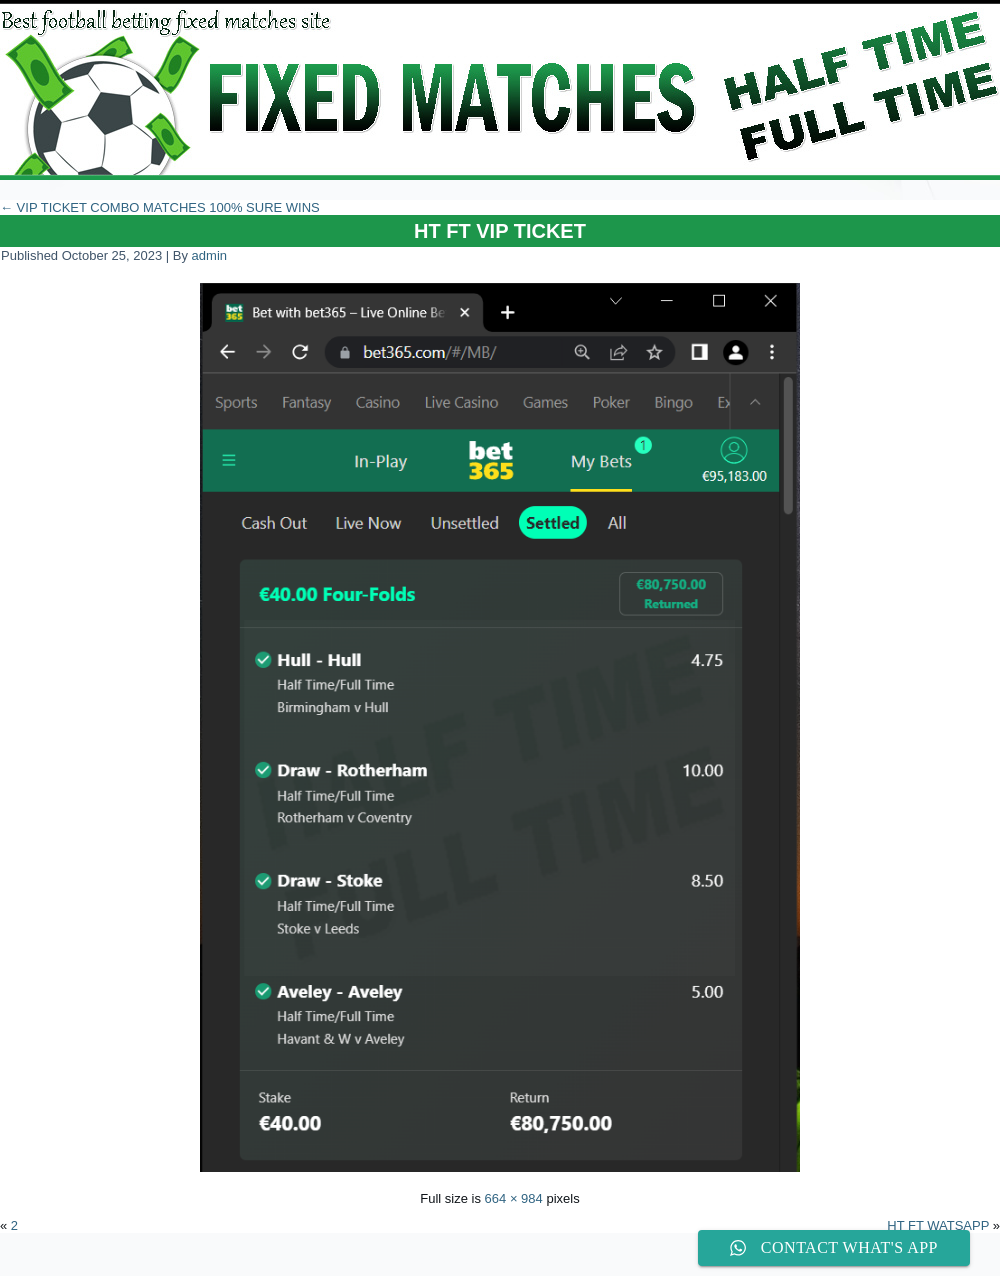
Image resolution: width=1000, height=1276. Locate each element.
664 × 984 (514, 1198)
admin (209, 255)
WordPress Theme (514, 1260)
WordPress (425, 1260)
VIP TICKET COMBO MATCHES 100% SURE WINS (160, 207)
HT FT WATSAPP (938, 1225)
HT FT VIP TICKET (500, 231)
